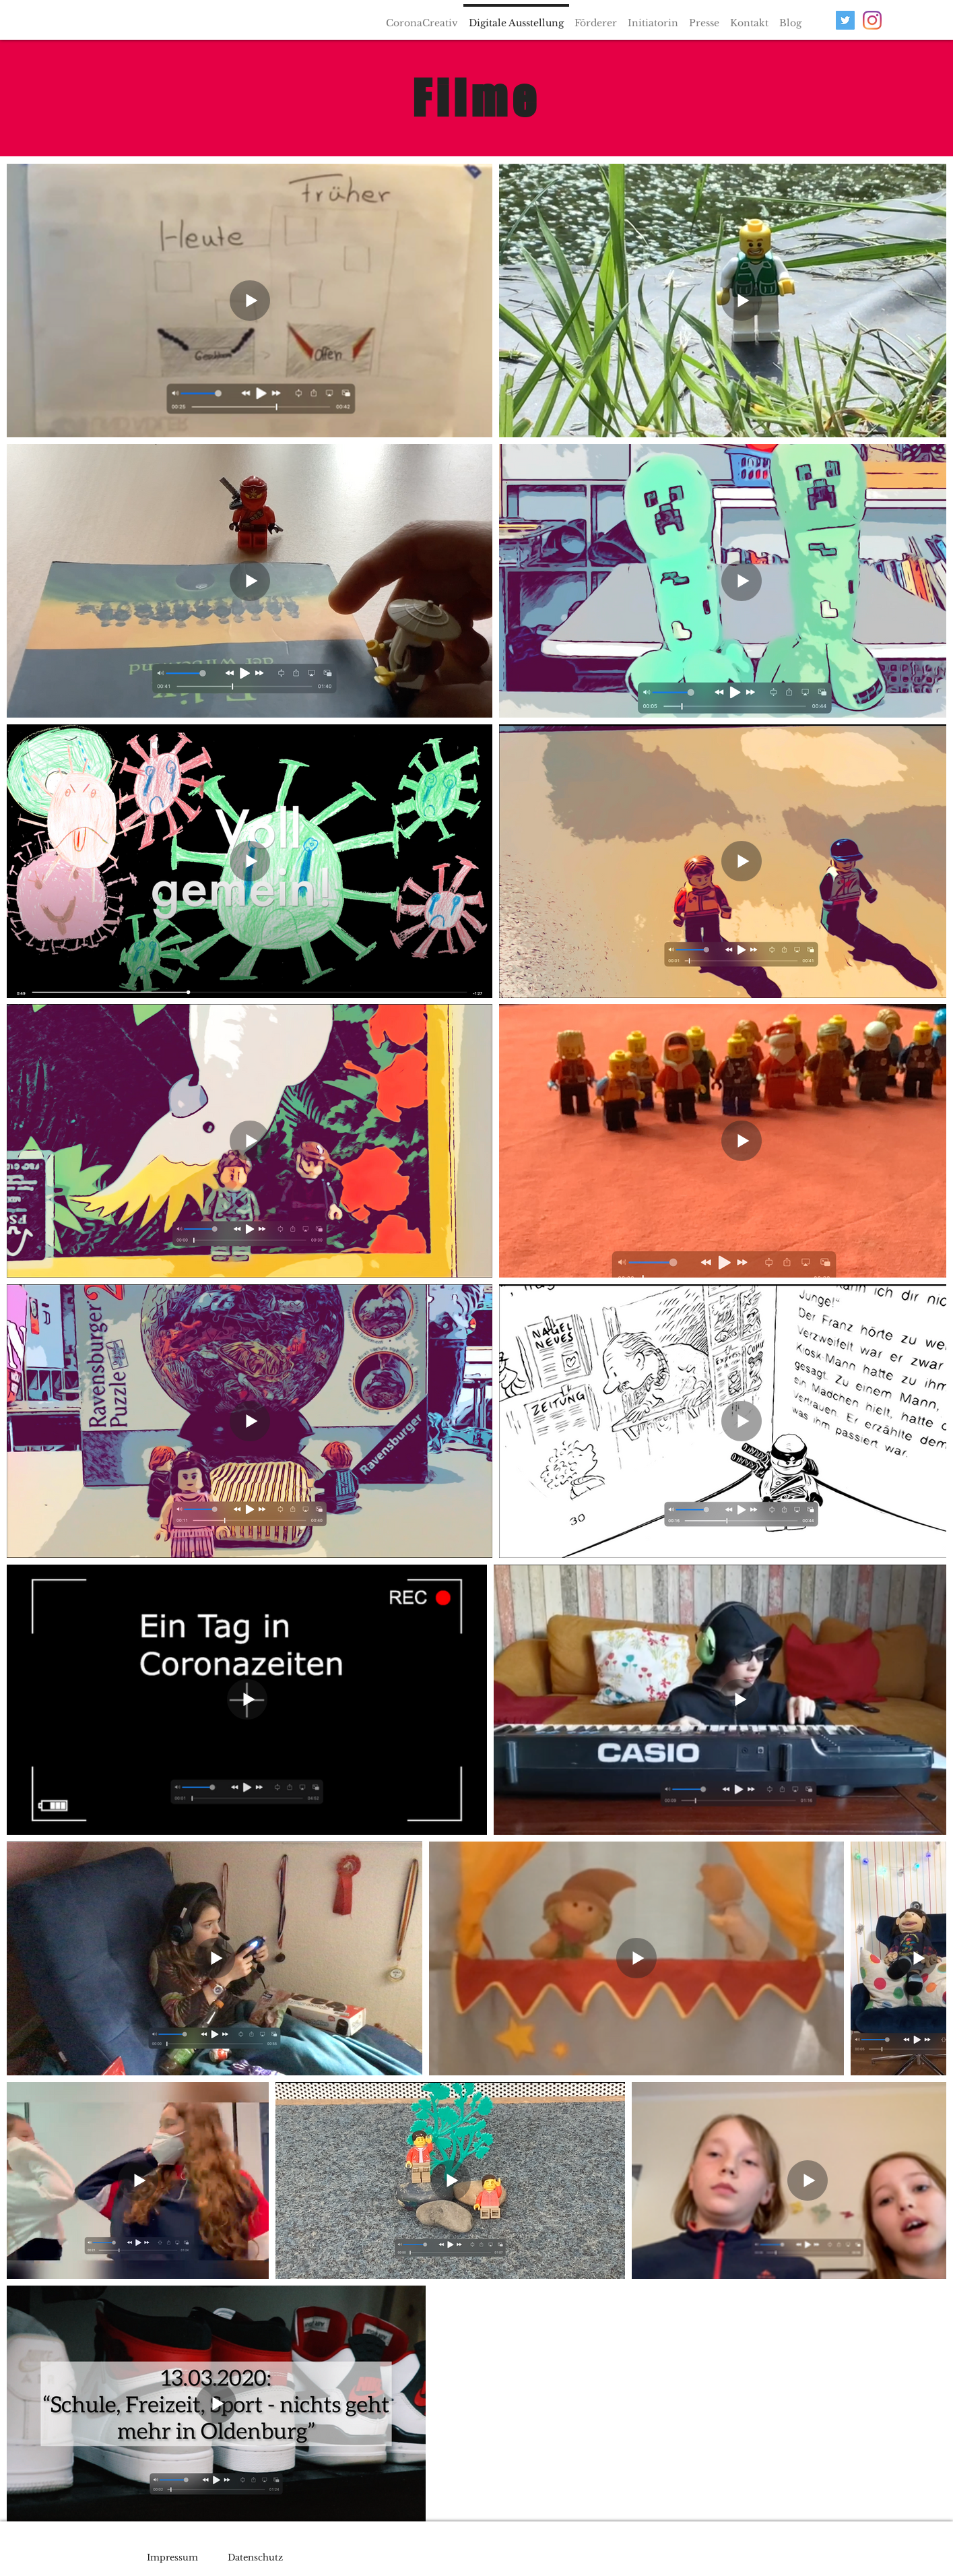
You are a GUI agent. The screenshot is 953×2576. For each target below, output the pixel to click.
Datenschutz (255, 2557)
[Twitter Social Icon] (845, 20)
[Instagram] (872, 20)
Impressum (172, 2557)
